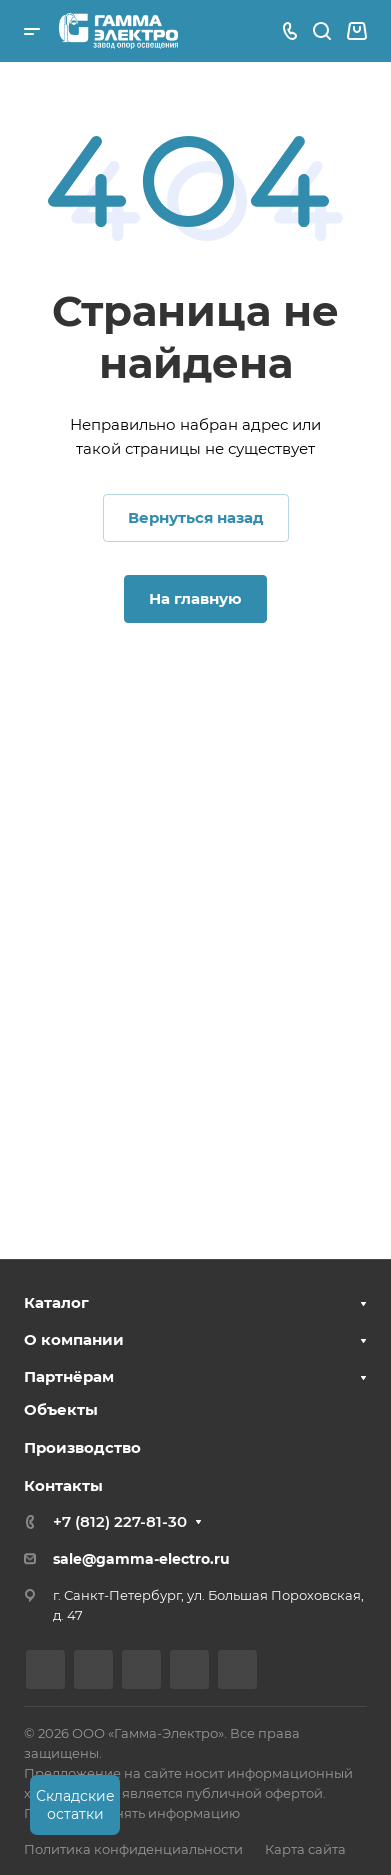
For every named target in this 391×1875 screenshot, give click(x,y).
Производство (82, 1447)
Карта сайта (305, 1849)
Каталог (56, 1302)
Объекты (61, 1409)
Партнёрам (69, 1376)
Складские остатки (75, 1805)
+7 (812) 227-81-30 (120, 1521)
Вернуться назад (196, 517)
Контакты (63, 1485)
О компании (74, 1339)
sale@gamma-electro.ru (141, 1559)
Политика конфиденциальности (133, 1849)
